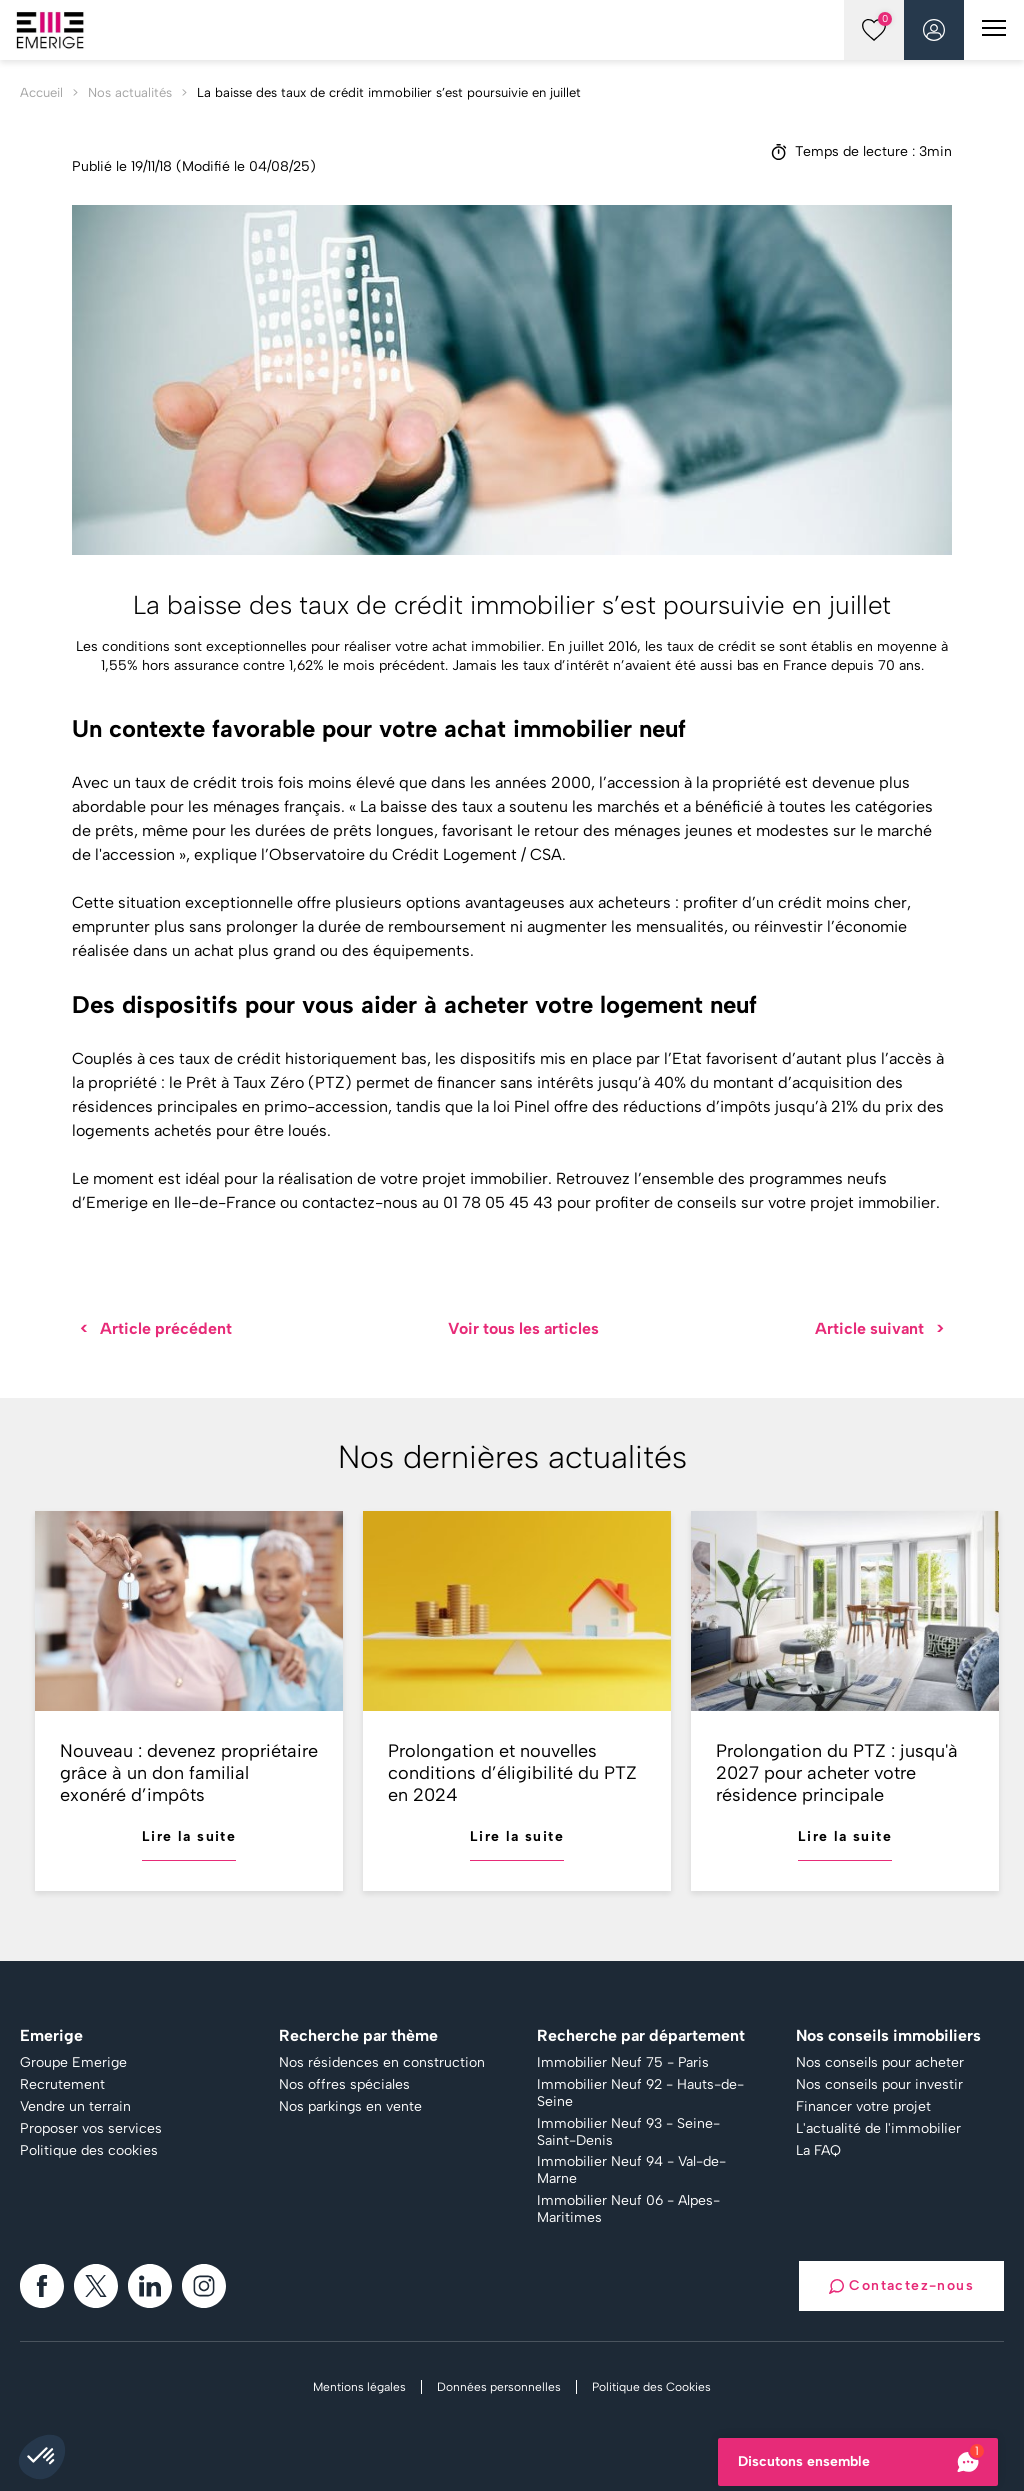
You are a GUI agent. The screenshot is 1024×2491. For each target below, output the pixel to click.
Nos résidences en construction (382, 2063)
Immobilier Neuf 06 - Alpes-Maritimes (628, 2209)
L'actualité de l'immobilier (878, 2129)
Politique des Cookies (651, 2387)
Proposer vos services (91, 2129)
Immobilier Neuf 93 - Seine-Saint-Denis (628, 2132)
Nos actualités (130, 92)
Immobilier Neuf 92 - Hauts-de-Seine (640, 2093)
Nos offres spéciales (344, 2085)
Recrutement (62, 2085)
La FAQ (818, 2151)
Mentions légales (359, 2387)
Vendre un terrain (75, 2107)
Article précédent (156, 1328)
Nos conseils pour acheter (880, 2063)
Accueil (41, 92)
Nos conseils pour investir (879, 2085)
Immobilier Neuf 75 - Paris (623, 2063)
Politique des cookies (89, 2151)
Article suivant (879, 1328)
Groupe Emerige (73, 2063)
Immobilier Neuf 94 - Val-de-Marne (631, 2170)
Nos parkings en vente (350, 2107)
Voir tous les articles (523, 1328)
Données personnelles (499, 2387)
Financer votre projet (863, 2107)
